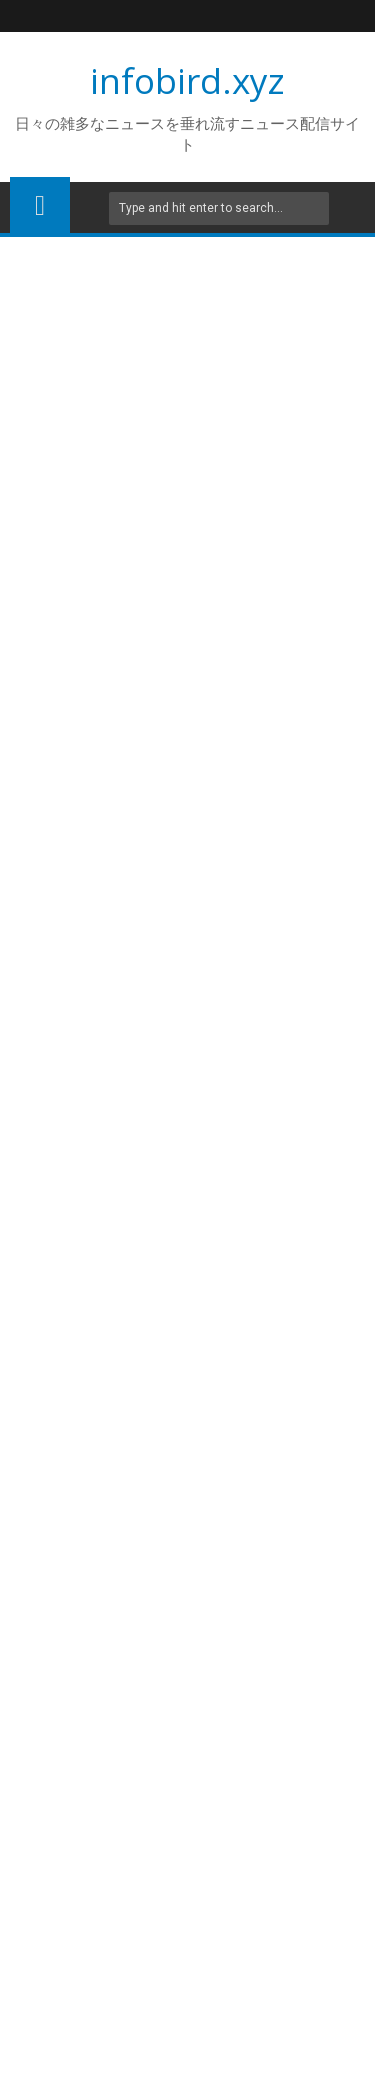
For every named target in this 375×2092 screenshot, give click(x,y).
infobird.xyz (187, 80)
